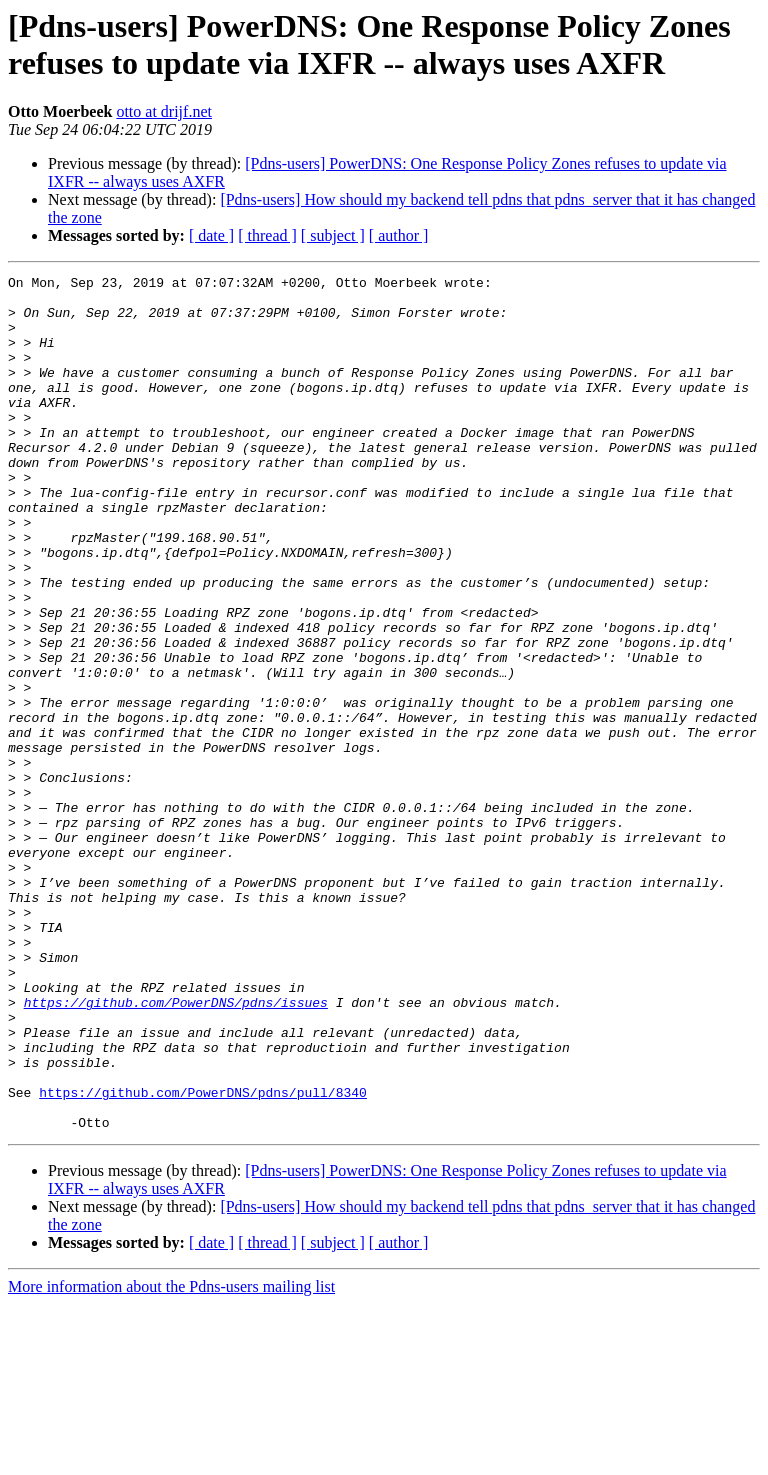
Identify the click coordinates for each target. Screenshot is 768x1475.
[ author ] (399, 235)
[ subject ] (333, 235)
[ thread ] (267, 235)
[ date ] (211, 235)
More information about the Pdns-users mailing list (171, 1457)
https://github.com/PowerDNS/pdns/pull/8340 (203, 1257)
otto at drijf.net (164, 111)
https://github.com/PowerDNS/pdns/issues (176, 1149)
